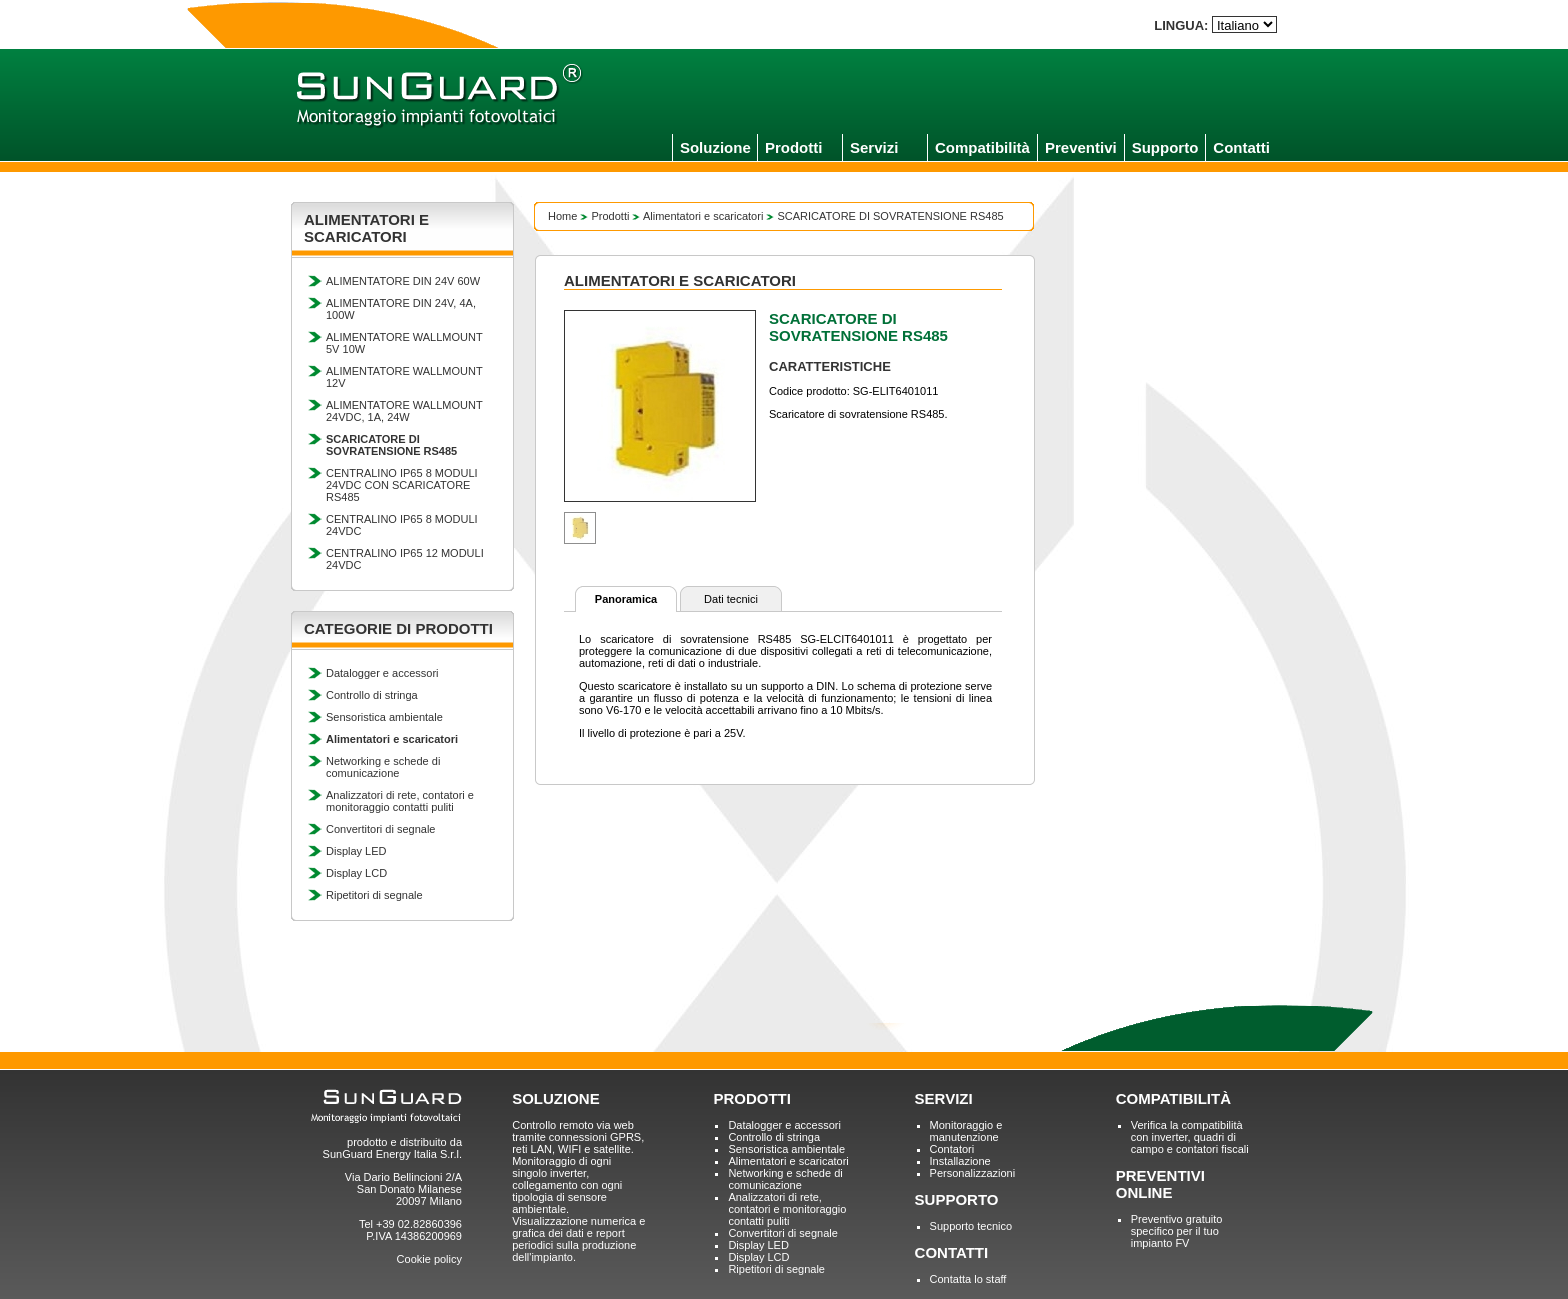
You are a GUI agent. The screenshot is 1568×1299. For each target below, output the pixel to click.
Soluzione (715, 147)
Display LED (356, 851)
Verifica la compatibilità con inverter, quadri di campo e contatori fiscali (1190, 1137)
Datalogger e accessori (382, 673)
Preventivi (1081, 147)
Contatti (1241, 147)
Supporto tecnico (971, 1226)
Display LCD (356, 873)
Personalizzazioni (973, 1173)
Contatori (952, 1149)
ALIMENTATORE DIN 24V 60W (403, 281)
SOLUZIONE (556, 1098)
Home (562, 216)
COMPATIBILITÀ (1173, 1098)
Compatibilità (982, 147)
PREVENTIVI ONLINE (1160, 1184)
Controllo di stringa (372, 695)
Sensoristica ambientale (384, 717)
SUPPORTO (957, 1199)
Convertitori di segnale (380, 829)
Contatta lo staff (968, 1279)
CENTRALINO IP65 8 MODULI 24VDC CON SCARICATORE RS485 (402, 485)
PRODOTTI (752, 1098)
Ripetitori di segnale (374, 895)
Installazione (960, 1161)
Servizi (874, 147)
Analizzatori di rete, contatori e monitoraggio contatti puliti (400, 801)
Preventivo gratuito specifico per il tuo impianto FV (1177, 1231)
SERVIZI (944, 1098)
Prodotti (794, 147)
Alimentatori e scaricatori (703, 216)
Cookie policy (429, 1259)
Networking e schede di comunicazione (383, 767)
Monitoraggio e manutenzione (966, 1131)
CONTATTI (952, 1252)
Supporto (1165, 147)
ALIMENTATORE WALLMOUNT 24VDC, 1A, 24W (404, 411)
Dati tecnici (731, 599)
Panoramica (626, 599)
